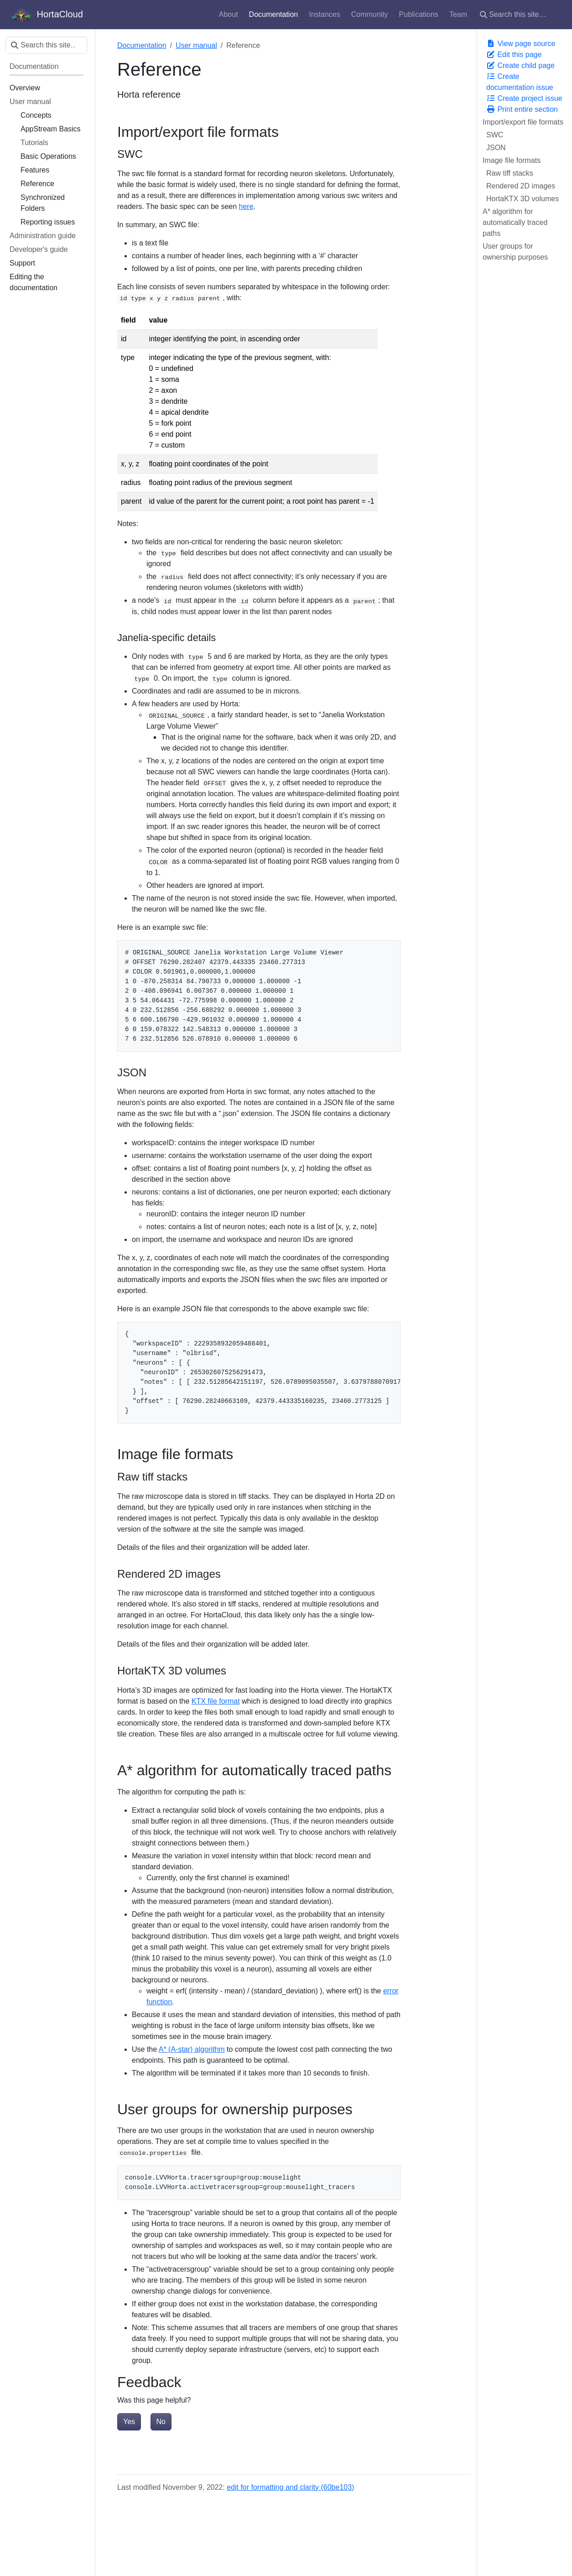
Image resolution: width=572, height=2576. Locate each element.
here (246, 206)
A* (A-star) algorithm (192, 2049)
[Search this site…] (520, 14)
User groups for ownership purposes (515, 251)
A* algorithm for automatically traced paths (515, 222)
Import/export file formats (523, 122)
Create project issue (524, 98)
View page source (520, 43)
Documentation (141, 45)
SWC (494, 135)
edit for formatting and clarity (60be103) (290, 2487)
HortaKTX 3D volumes (522, 199)
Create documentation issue (519, 82)
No (161, 2421)
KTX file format (216, 1701)
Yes (129, 2421)
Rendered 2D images (520, 186)
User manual (196, 45)
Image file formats (512, 160)
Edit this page (513, 54)
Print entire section (522, 109)
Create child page (520, 65)
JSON (496, 147)
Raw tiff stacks (509, 173)
